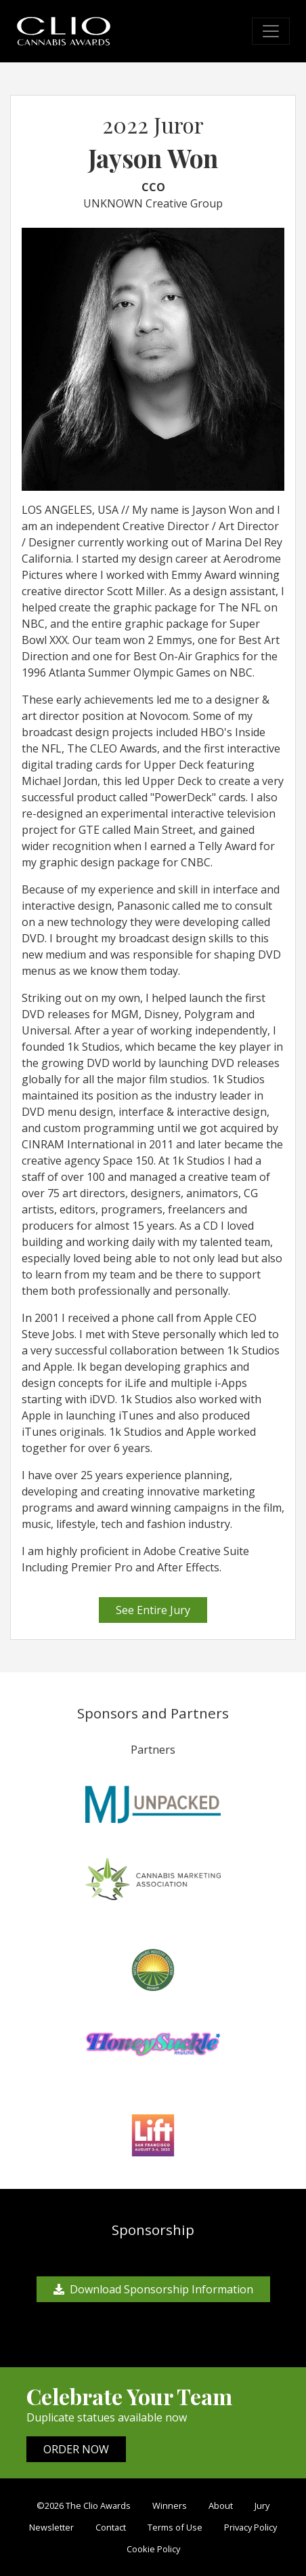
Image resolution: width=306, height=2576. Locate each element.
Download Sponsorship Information (153, 2289)
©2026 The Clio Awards (84, 2505)
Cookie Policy (153, 2549)
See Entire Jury (153, 1610)
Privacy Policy (250, 2527)
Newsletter (51, 2527)
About (221, 2505)
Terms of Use (175, 2527)
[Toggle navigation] (271, 31)
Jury (262, 2505)
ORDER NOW (76, 2449)
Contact (110, 2527)
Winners (169, 2505)
